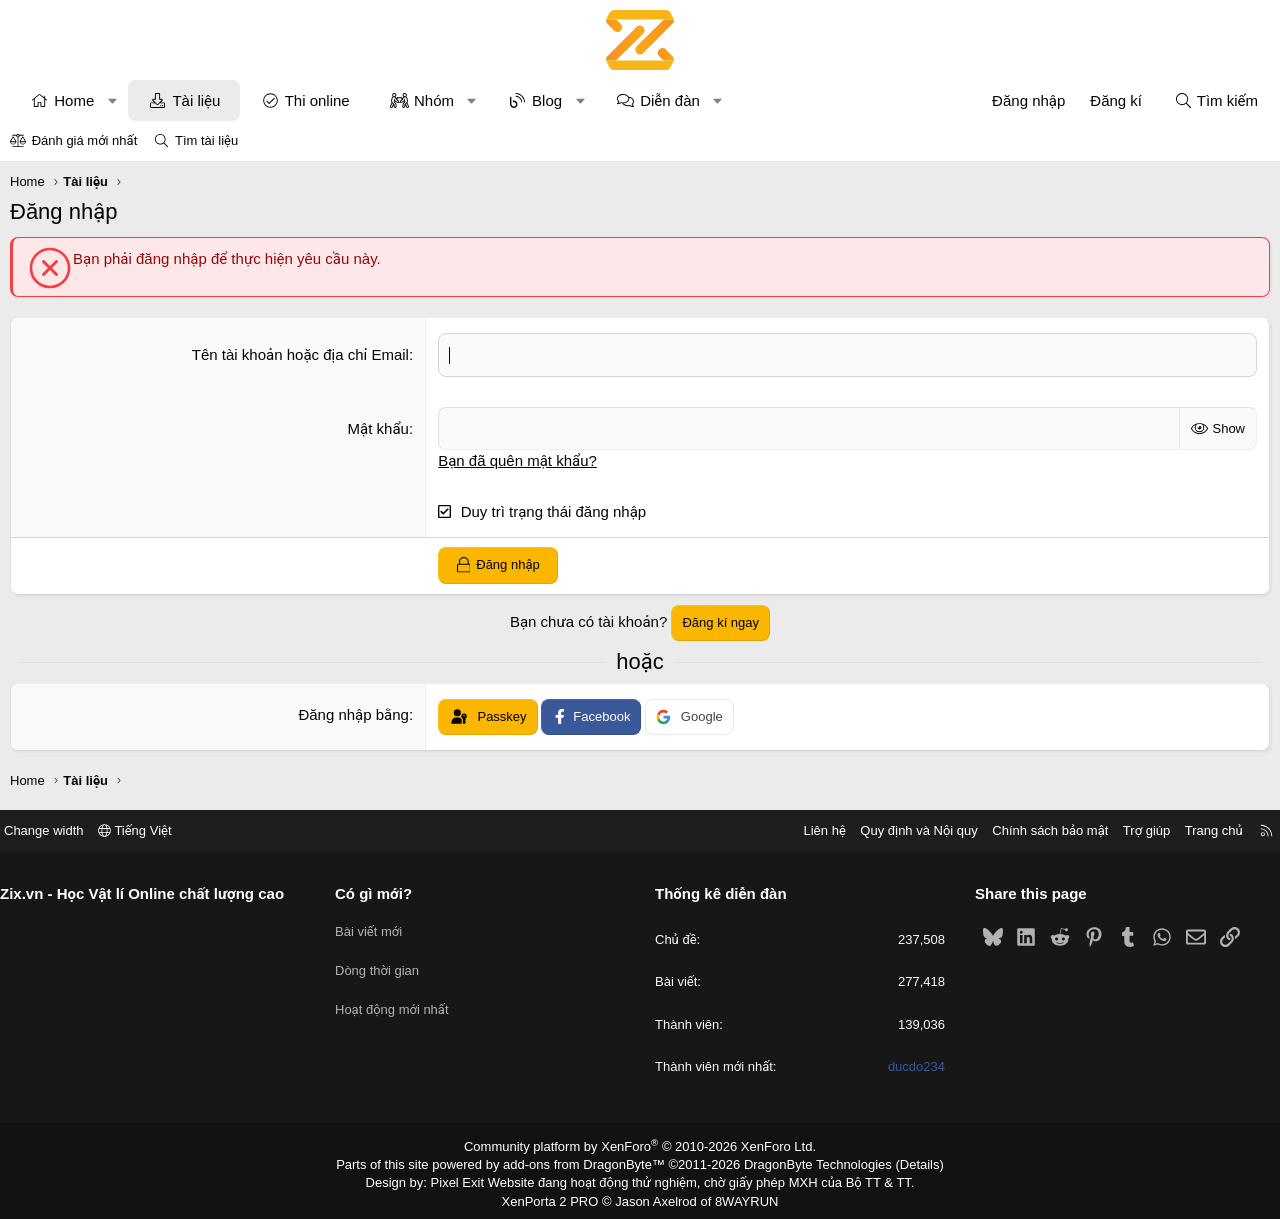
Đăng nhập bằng (353, 713)
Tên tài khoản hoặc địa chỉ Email (300, 354)
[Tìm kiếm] (1216, 100)
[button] (112, 100)
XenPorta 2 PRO (556, 1195)
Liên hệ (809, 830)
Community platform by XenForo (640, 1145)
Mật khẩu (378, 427)
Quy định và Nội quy (904, 830)
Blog (547, 100)
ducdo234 (908, 1065)
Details (898, 1162)
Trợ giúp (1131, 830)
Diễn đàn (670, 100)
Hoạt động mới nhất (400, 999)
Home (74, 100)
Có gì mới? (381, 892)
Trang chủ (1199, 830)
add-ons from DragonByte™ (588, 1162)
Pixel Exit (471, 1179)
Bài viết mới (376, 926)
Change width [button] (59, 830)
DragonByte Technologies (804, 1162)
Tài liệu (196, 100)
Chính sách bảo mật (1035, 830)
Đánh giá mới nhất (85, 140)
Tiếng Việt (150, 830)
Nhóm (434, 100)
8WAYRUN (738, 1195)
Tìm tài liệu (206, 140)
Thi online (317, 100)
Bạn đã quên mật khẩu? (517, 459)
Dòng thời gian (385, 962)
